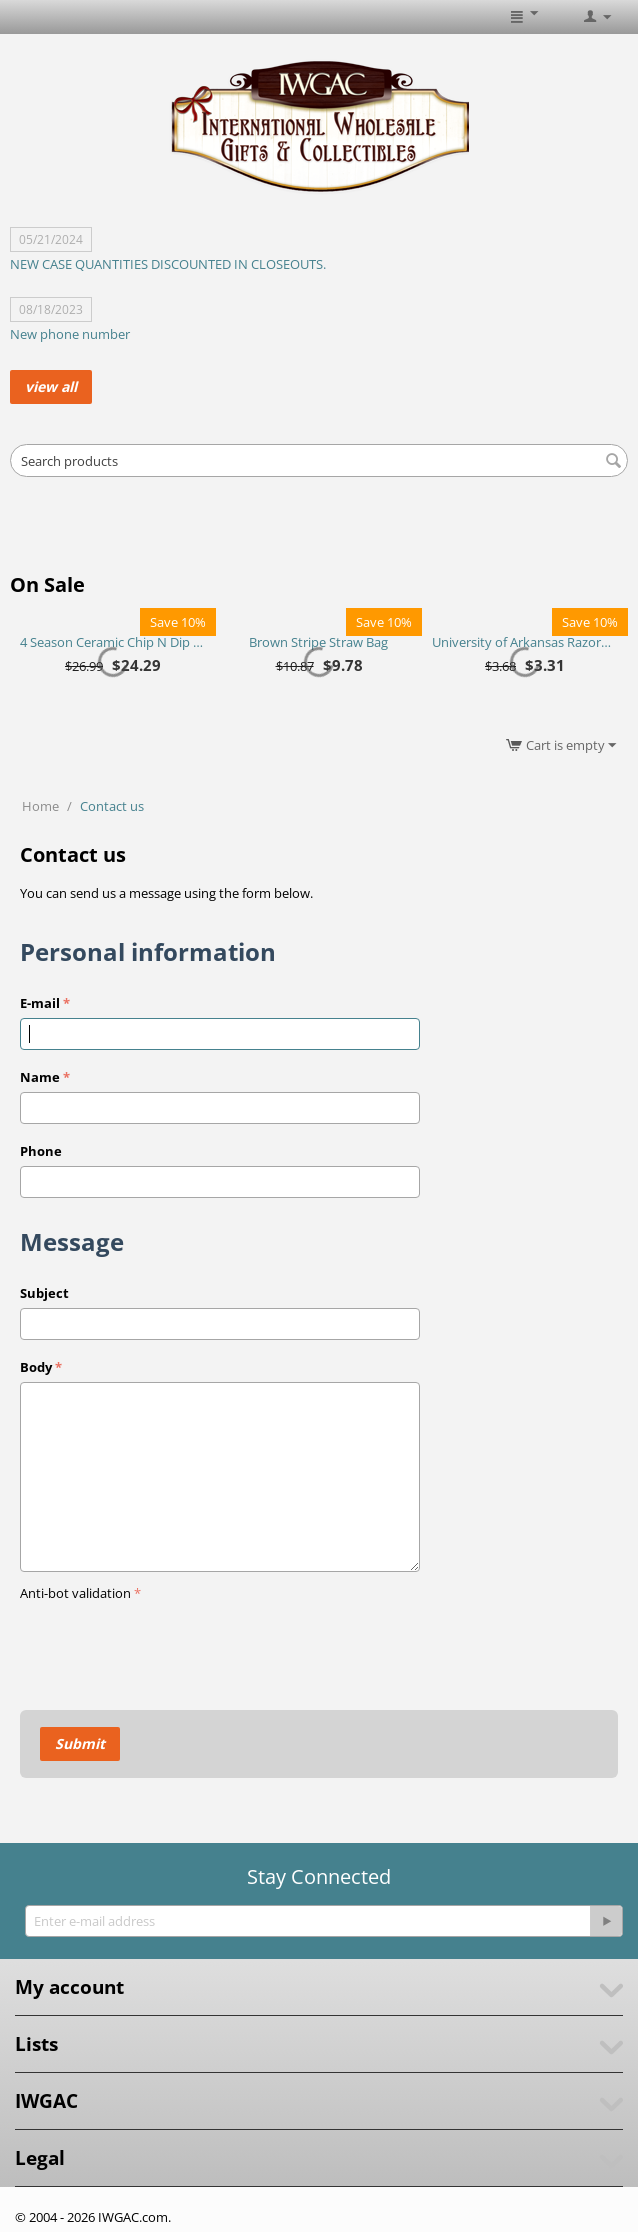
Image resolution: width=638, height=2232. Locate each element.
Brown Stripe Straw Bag (318, 642)
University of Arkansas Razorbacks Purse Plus (524, 642)
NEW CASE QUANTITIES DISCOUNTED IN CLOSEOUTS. (168, 264)
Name (40, 1077)
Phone (41, 1151)
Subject (44, 1293)
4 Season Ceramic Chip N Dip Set (112, 642)
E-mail (40, 1003)
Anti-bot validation (75, 1593)
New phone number (70, 334)
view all (51, 386)
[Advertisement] (319, 531)
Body (36, 1367)
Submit (80, 1743)
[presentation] (172, 1646)
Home (40, 806)
